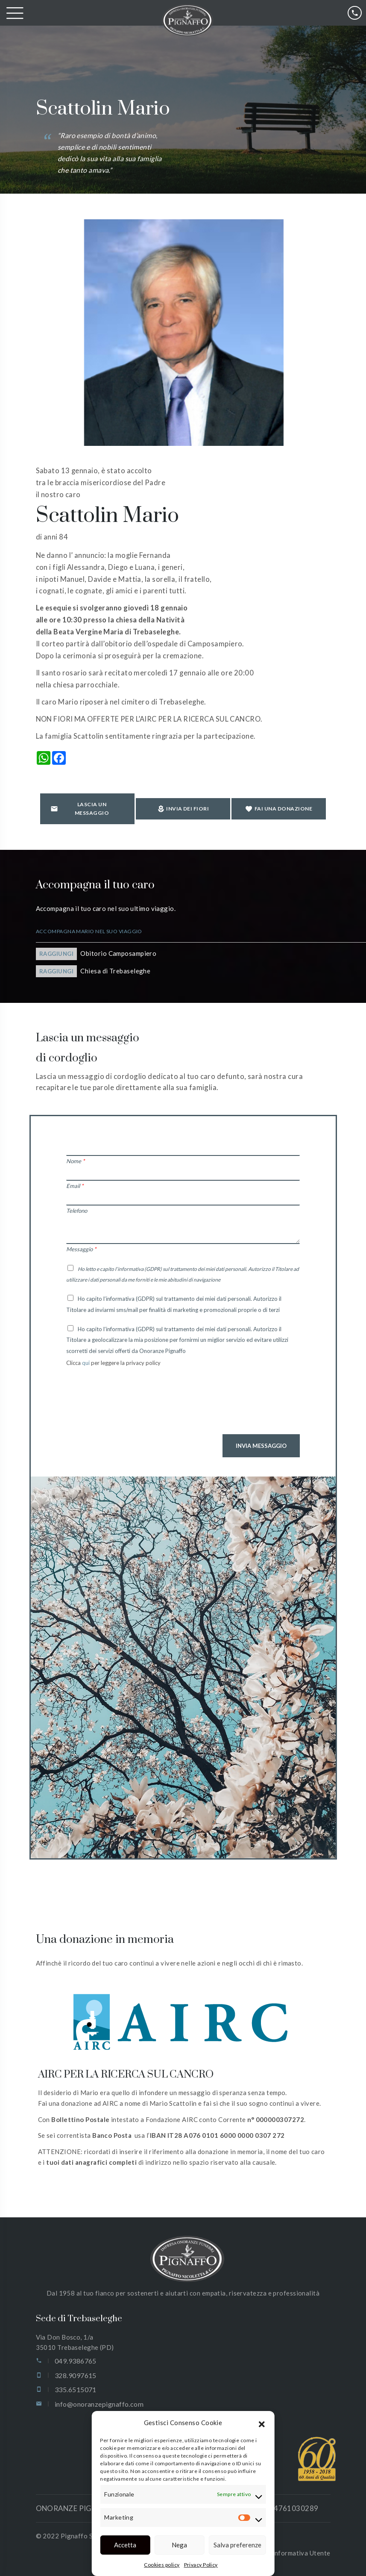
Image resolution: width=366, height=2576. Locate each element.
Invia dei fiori (183, 809)
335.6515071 (76, 2389)
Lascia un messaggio (79, 808)
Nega (179, 2545)
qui (86, 1362)
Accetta (125, 2545)
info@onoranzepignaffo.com (99, 2404)
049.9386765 (76, 2361)
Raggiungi (56, 953)
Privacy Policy (201, 2564)
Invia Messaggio (261, 1445)
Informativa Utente (301, 2553)
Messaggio (81, 1249)
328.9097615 (76, 2375)
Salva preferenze (237, 2545)
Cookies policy (161, 2564)
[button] (262, 2423)
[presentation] (131, 1407)
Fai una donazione (278, 809)
